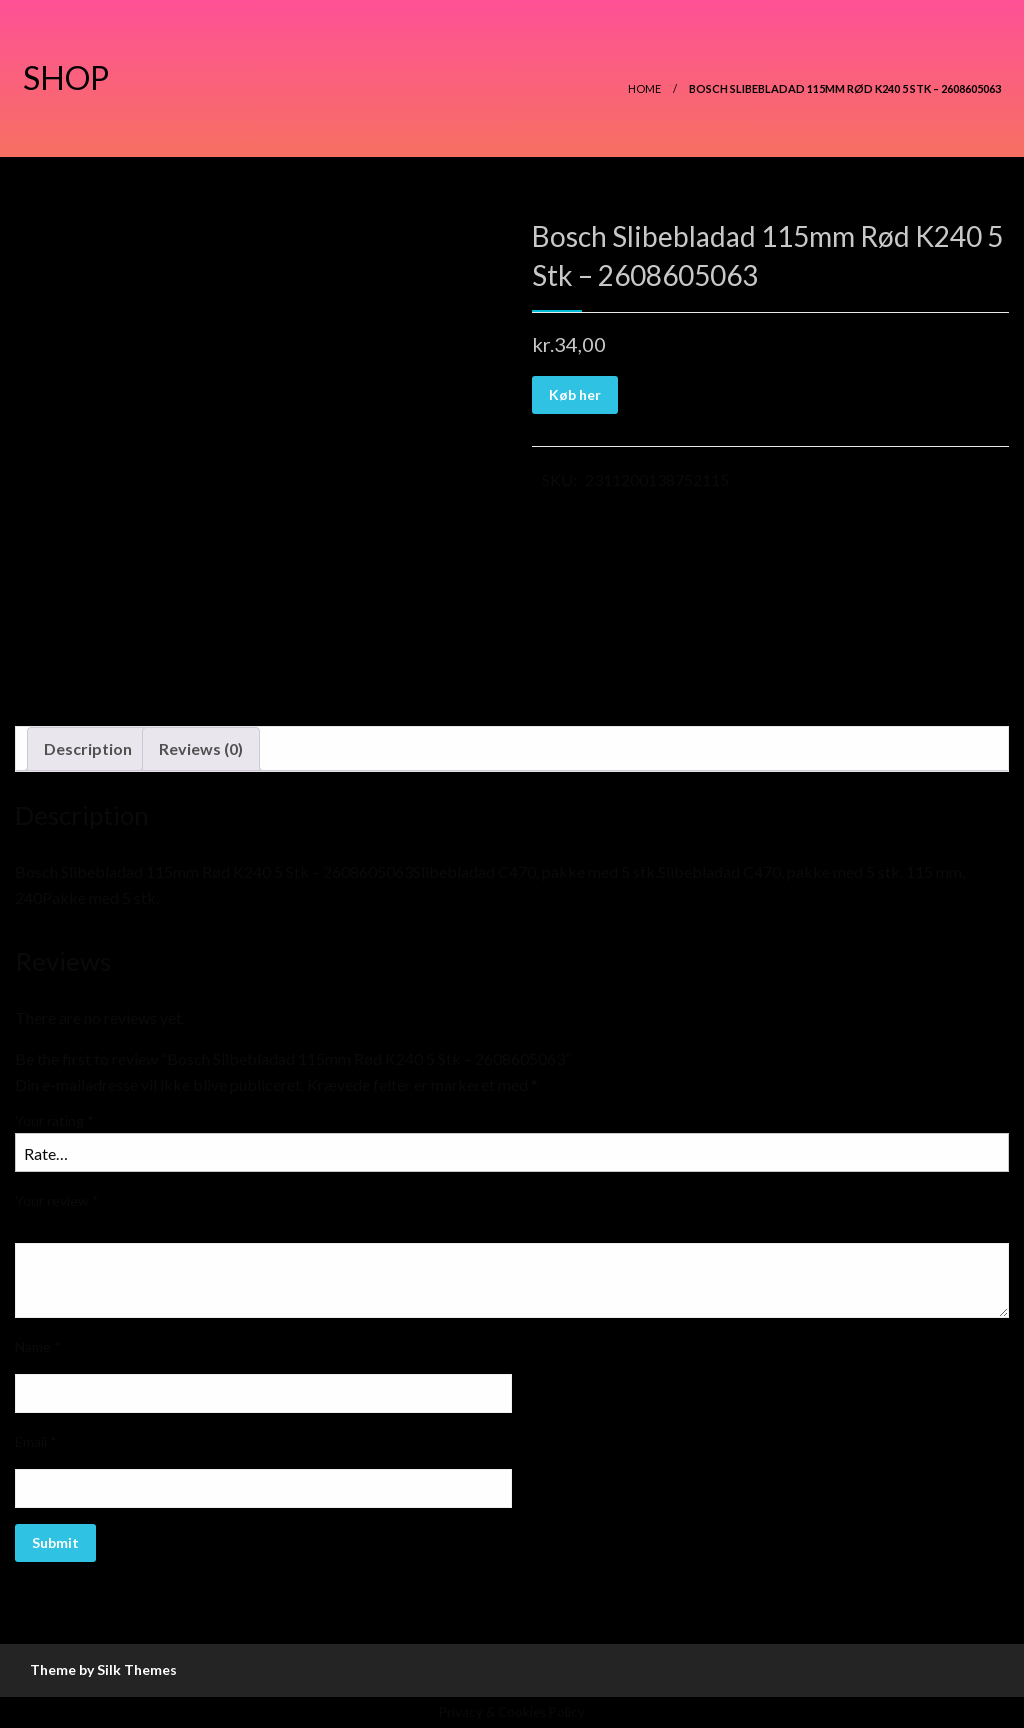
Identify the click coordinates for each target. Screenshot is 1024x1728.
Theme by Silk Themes (103, 1669)
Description (88, 748)
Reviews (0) (201, 748)
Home (644, 88)
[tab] (88, 749)
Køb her (575, 394)
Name (38, 1346)
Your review (57, 1200)
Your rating (54, 1120)
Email (36, 1441)
